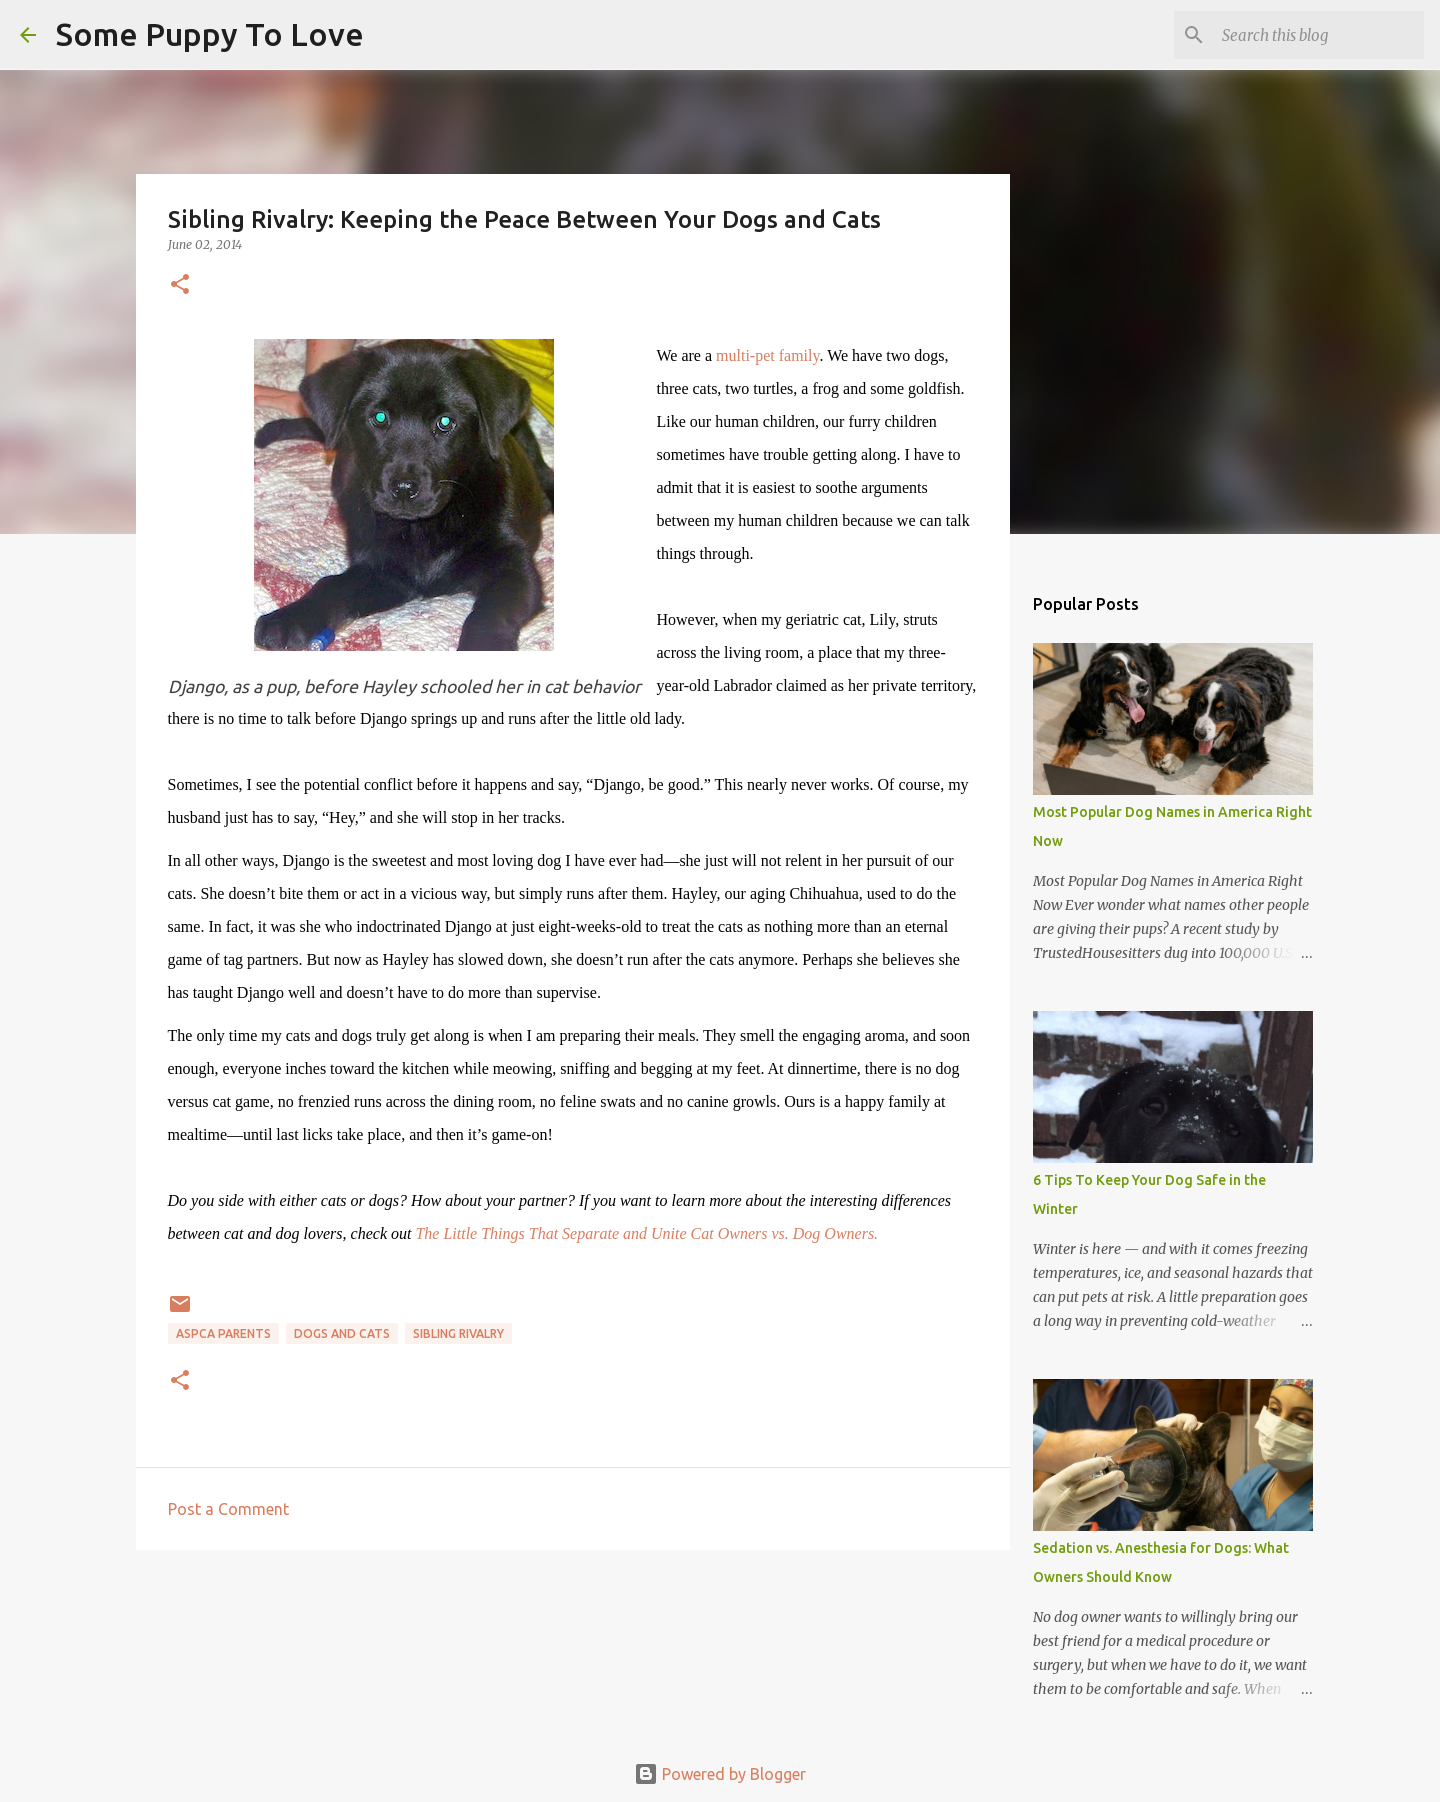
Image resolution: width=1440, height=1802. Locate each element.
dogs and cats (342, 1333)
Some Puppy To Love (210, 34)
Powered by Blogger (720, 1774)
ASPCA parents (223, 1333)
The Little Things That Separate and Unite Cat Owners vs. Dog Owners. (646, 1233)
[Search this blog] (1319, 35)
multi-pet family (767, 355)
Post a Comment (228, 1509)
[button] (180, 285)
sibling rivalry (458, 1333)
